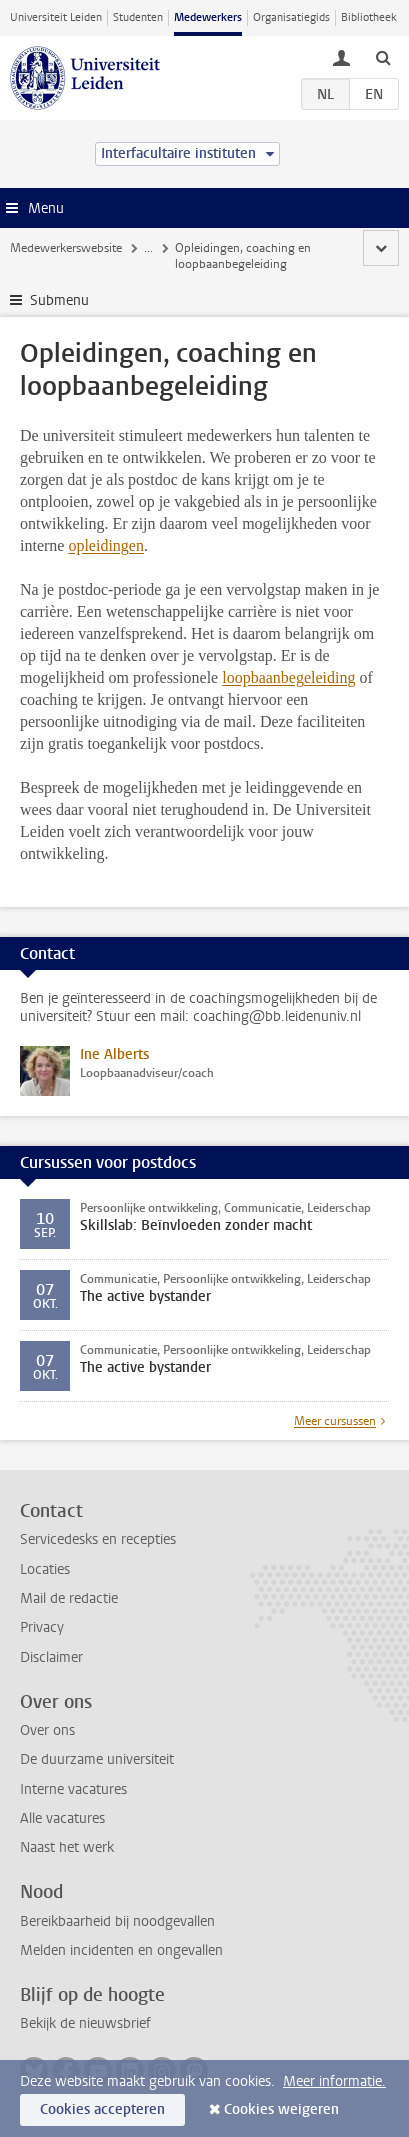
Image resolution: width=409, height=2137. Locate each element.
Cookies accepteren (102, 2109)
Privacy (42, 1627)
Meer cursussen (335, 1421)
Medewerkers (208, 17)
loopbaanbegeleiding (288, 677)
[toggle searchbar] (383, 57)
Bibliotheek (369, 17)
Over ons (47, 1730)
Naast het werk (67, 1847)
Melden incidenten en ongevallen (121, 1950)
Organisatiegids (291, 17)
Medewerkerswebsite (66, 248)
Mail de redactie (69, 1598)
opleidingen (106, 545)
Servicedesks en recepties (98, 1539)
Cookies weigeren (281, 2109)
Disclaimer (51, 1657)
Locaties (45, 1569)
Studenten (138, 17)
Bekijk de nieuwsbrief (85, 2023)
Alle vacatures (62, 1818)
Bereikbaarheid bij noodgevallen (117, 1921)
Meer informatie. (334, 2081)
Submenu (59, 300)
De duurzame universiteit (97, 1759)
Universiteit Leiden (56, 17)
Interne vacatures (73, 1789)
